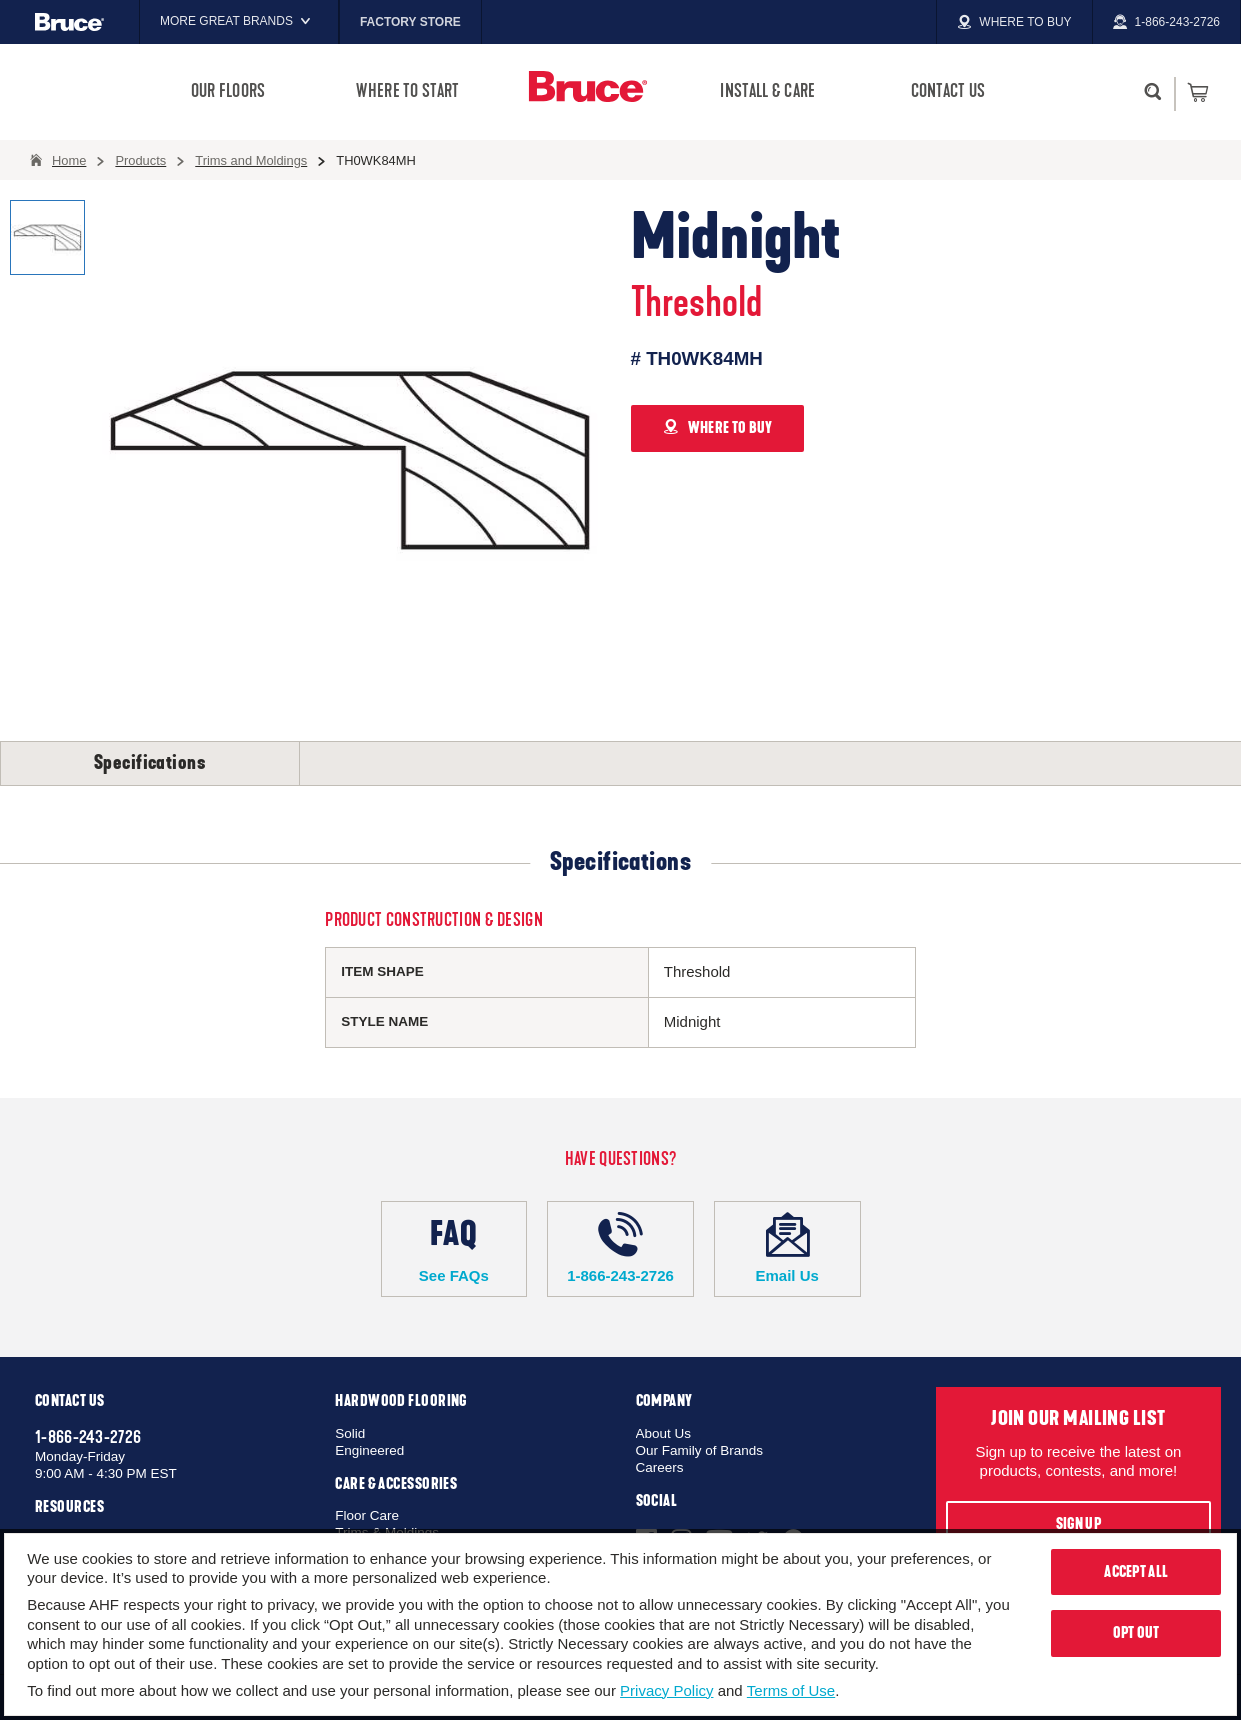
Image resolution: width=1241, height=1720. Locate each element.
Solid (350, 1433)
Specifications (150, 763)
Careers (660, 1467)
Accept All (1136, 1572)
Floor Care (367, 1515)
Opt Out (1136, 1633)
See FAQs (454, 1248)
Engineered (369, 1450)
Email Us (787, 1248)
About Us (664, 1433)
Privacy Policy (666, 1690)
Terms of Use (791, 1690)
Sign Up (1078, 1524)
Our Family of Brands (700, 1450)
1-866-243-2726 (620, 1248)
